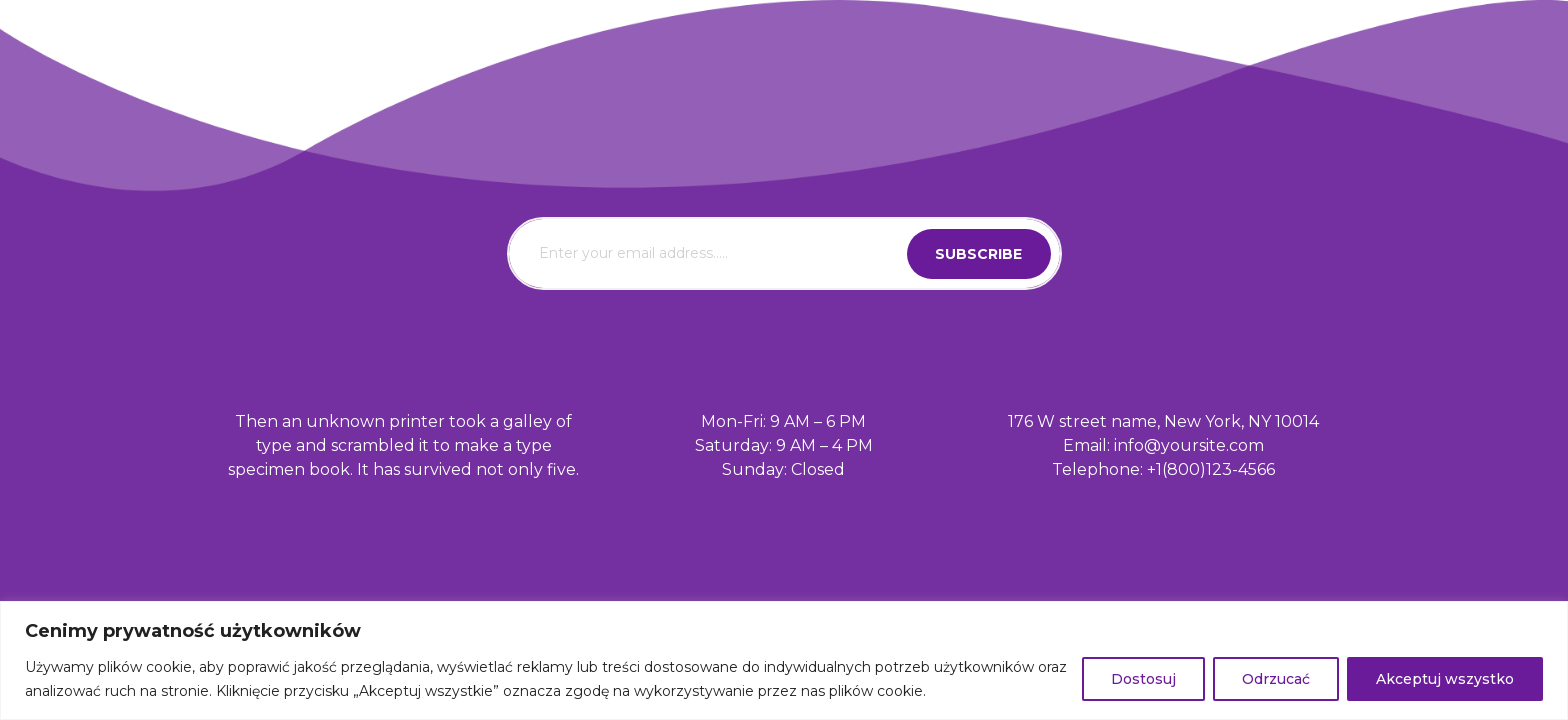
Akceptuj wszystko (1445, 679)
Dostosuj (1143, 679)
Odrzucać (1276, 679)
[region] (784, 660)
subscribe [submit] (978, 254)
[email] (784, 253)
